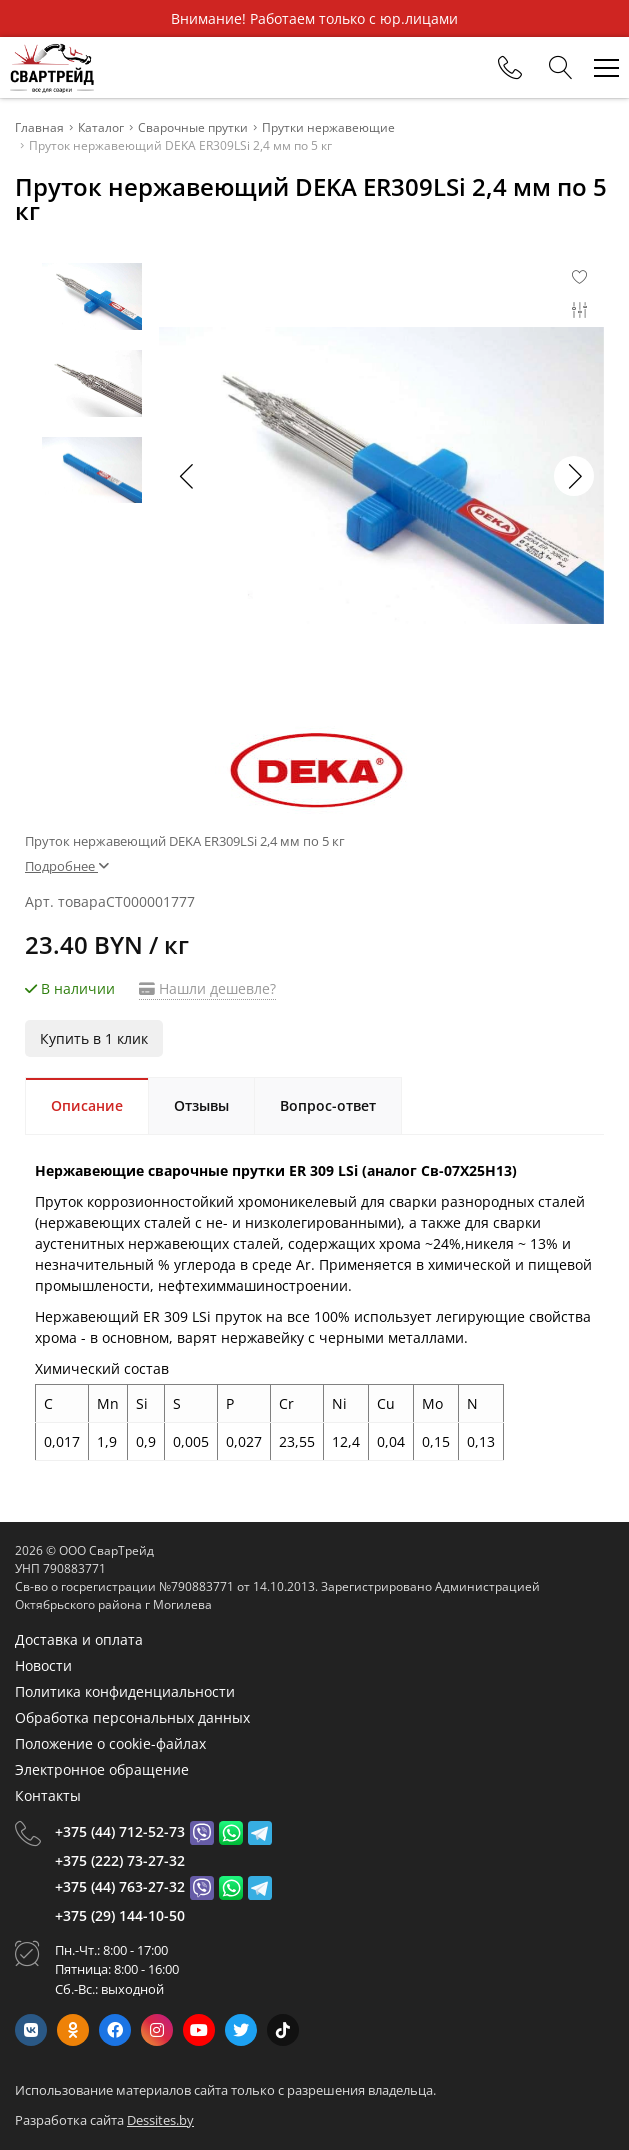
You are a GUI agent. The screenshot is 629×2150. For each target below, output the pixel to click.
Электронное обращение (102, 1769)
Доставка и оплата (79, 1639)
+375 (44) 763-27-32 (120, 1886)
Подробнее (67, 866)
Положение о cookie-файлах (110, 1743)
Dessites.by (160, 2120)
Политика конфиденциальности (125, 1691)
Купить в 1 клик (94, 1038)
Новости (43, 1665)
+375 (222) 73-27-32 (120, 1860)
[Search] (561, 68)
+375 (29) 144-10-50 (120, 1915)
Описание (87, 1105)
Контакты (48, 1795)
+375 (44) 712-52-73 (120, 1831)
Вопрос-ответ (328, 1105)
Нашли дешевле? (207, 988)
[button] (574, 476)
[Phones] (510, 68)
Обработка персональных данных (132, 1717)
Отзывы (201, 1105)
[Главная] (52, 67)
